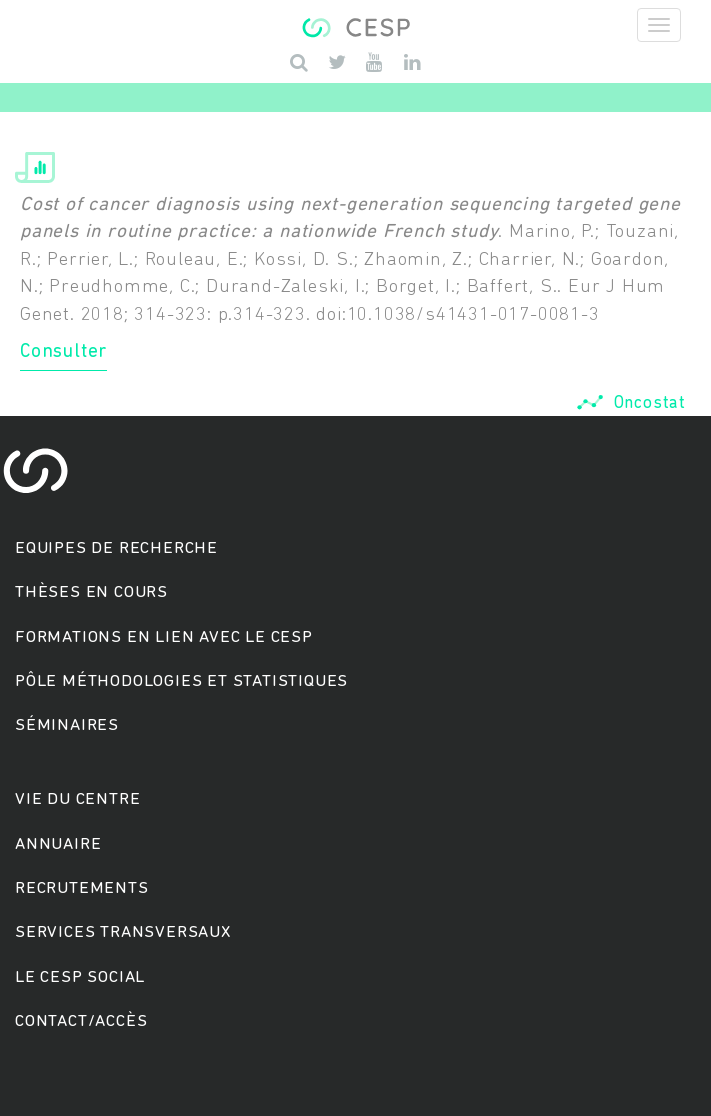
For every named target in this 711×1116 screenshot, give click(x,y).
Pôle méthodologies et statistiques (181, 681)
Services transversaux (123, 932)
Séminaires (67, 725)
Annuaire (58, 844)
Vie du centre (77, 799)
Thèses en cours (91, 592)
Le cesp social (80, 977)
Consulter (63, 352)
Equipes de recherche (116, 548)
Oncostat (631, 403)
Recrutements (82, 888)
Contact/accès (81, 1021)
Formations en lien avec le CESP (164, 637)
